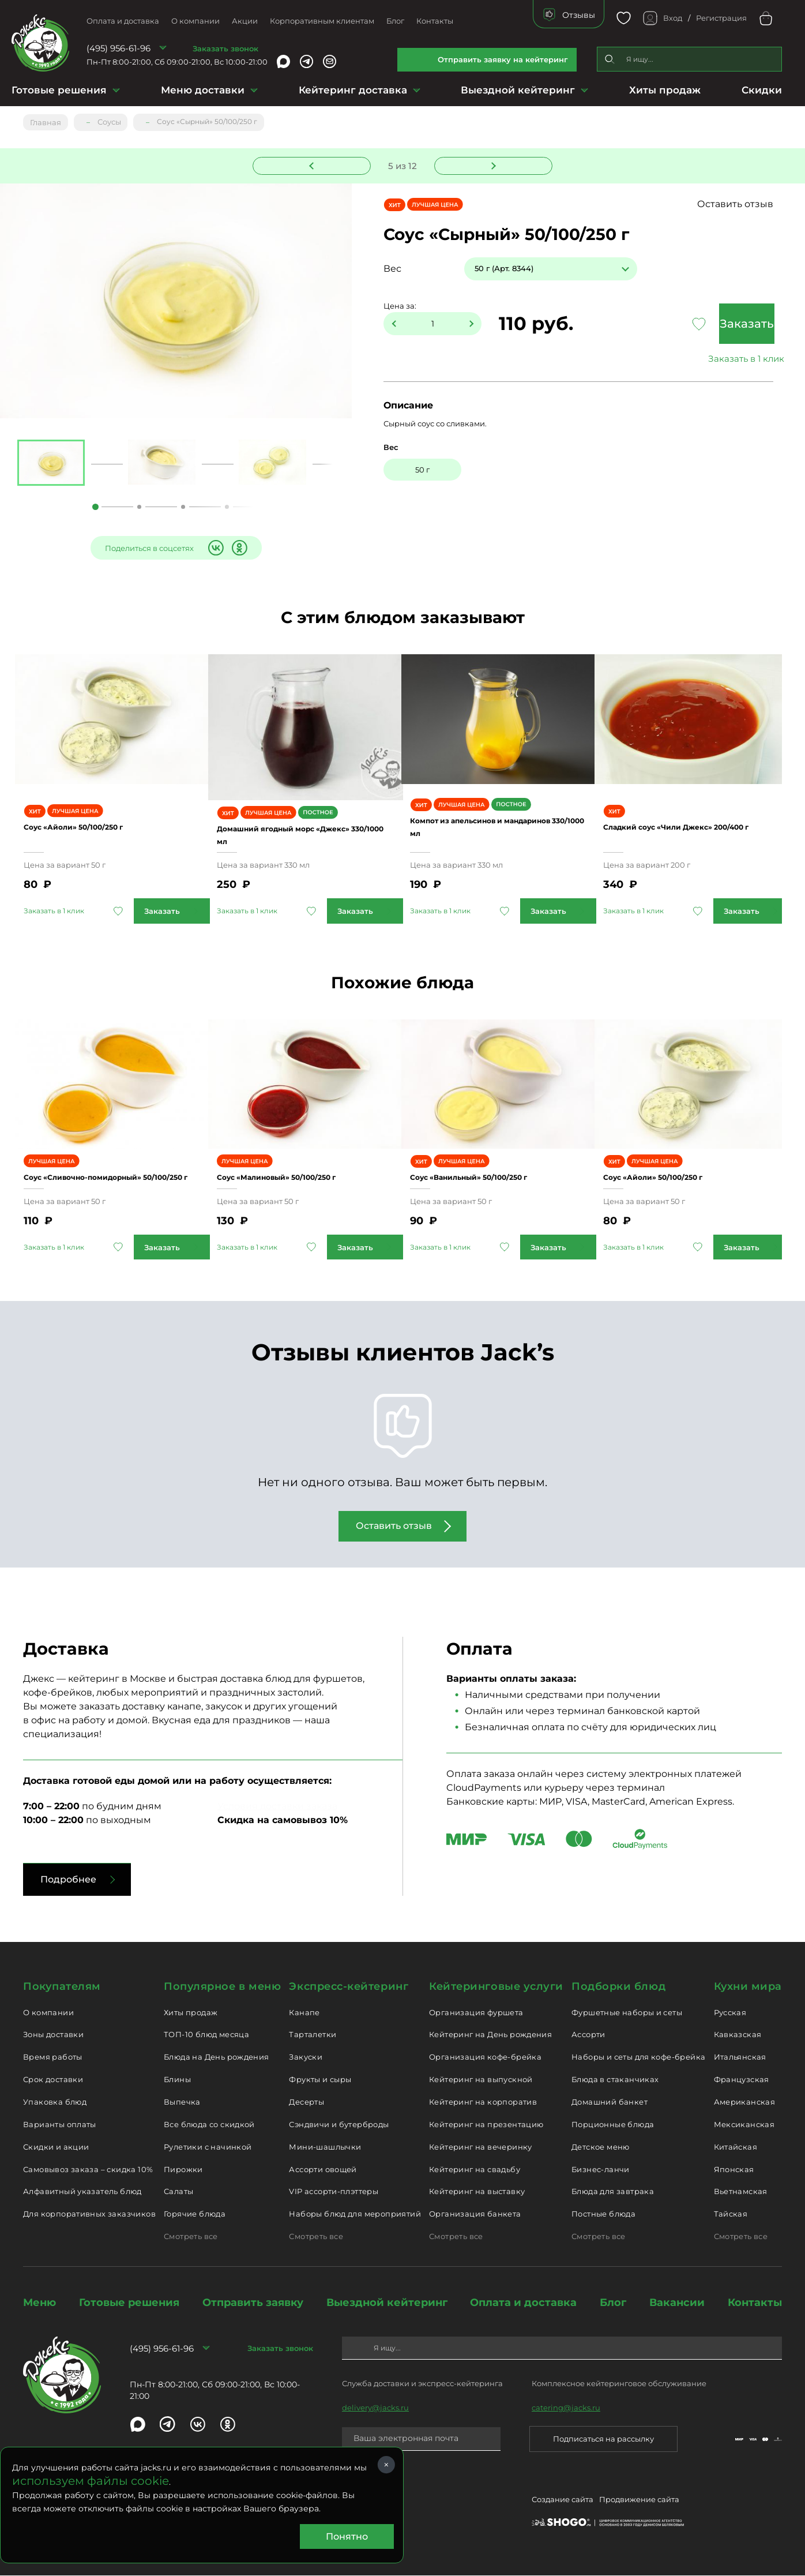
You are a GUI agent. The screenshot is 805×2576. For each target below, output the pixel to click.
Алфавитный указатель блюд (82, 2193)
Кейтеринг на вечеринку (480, 2149)
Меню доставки (202, 90)
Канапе (304, 2014)
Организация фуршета (476, 2014)
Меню (39, 2304)
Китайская (736, 2149)
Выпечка (182, 2104)
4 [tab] (227, 507)
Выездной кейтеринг (518, 90)
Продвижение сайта (639, 2504)
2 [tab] (139, 507)
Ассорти (588, 2037)
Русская (730, 2014)
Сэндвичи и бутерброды (339, 2126)
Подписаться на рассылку (603, 2441)
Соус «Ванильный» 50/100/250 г (498, 1173)
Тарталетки (312, 2037)
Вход (672, 18)
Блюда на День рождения (216, 2059)
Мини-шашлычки (325, 2149)
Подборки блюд (618, 1988)
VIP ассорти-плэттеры (333, 2193)
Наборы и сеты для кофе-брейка (638, 2059)
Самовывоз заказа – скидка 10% (88, 2171)
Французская (741, 2081)
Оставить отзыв (761, 203)
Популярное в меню (222, 1988)
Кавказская (738, 2037)
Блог (395, 20)
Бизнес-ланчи (600, 2171)
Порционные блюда (612, 2126)
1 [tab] (95, 507)
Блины (177, 2081)
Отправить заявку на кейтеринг (503, 59)
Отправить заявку (252, 2304)
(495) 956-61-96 (118, 48)
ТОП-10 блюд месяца (206, 2037)
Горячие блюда (194, 2216)
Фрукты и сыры (320, 2081)
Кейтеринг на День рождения (490, 2037)
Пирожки (183, 2171)
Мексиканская (744, 2126)
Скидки (762, 90)
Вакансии (677, 2304)
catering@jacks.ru (566, 2410)
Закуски (305, 2059)
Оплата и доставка (122, 20)
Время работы (52, 2059)
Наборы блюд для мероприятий (355, 2216)
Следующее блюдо (486, 163)
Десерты (306, 2104)
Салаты (178, 2193)
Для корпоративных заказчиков (89, 2216)
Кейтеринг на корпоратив (483, 2104)
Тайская (731, 2216)
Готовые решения (59, 90)
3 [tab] (183, 507)
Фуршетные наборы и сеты (626, 2014)
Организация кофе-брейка (485, 2059)
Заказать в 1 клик (721, 358)
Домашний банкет (609, 2104)
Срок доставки (53, 2081)
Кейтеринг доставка (353, 90)
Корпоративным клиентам (322, 20)
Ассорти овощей (322, 2171)
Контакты (434, 20)
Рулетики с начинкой (207, 2149)
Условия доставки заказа (277, 1808)
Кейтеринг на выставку (477, 2193)
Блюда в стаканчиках (615, 2081)
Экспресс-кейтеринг (348, 1988)
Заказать (721, 324)
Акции (245, 20)
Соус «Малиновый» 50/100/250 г (305, 1173)
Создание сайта (562, 2504)
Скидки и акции (56, 2149)
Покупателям (62, 1988)
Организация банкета (475, 2216)
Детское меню (600, 2149)
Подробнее (68, 1881)
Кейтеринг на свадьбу (474, 2171)
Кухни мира (748, 1988)
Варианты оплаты (59, 2126)
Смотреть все (191, 2238)
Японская (734, 2171)
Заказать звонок (225, 48)
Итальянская (740, 2059)
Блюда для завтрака (612, 2193)
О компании (195, 20)
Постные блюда (603, 2216)
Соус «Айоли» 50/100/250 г (98, 821)
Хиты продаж (665, 90)
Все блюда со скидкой (209, 2126)
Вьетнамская (741, 2193)
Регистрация (721, 18)
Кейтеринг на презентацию (486, 2126)
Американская (745, 2104)
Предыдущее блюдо (319, 163)
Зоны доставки (53, 2037)
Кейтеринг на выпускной (481, 2081)
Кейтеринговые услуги (496, 1988)
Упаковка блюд (54, 2104)
